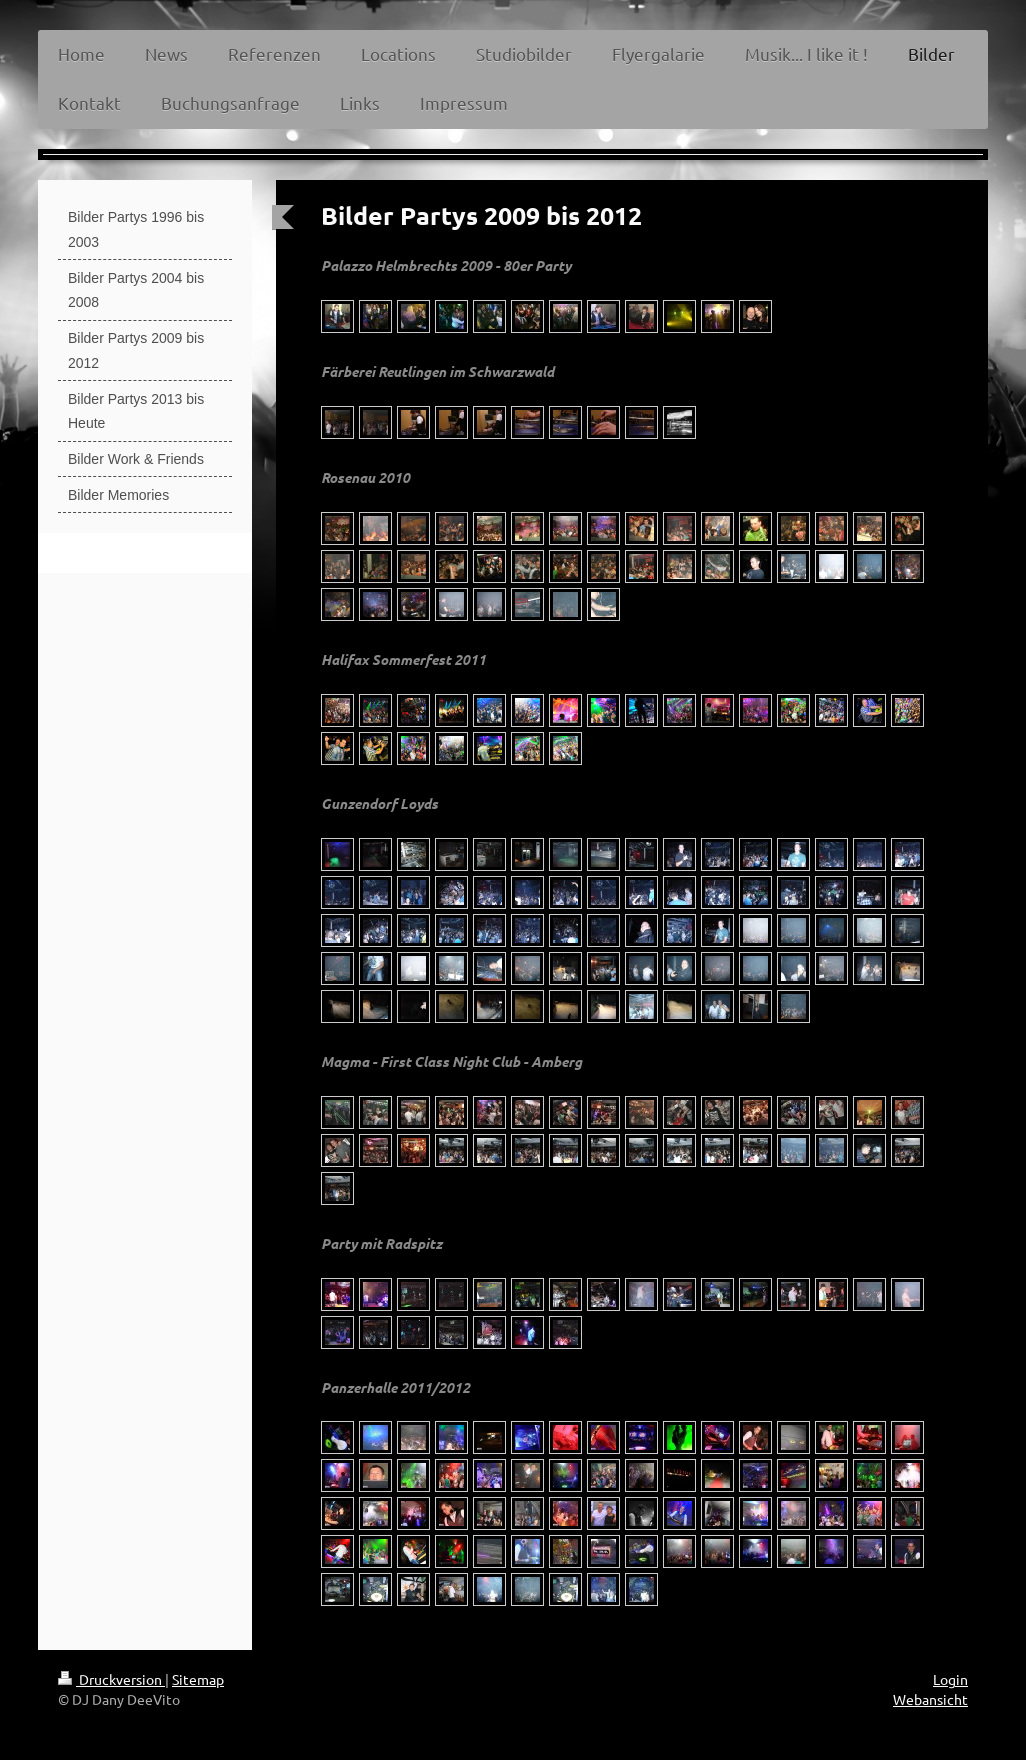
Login (950, 1679)
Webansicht (930, 1699)
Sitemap (198, 1679)
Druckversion (111, 1679)
